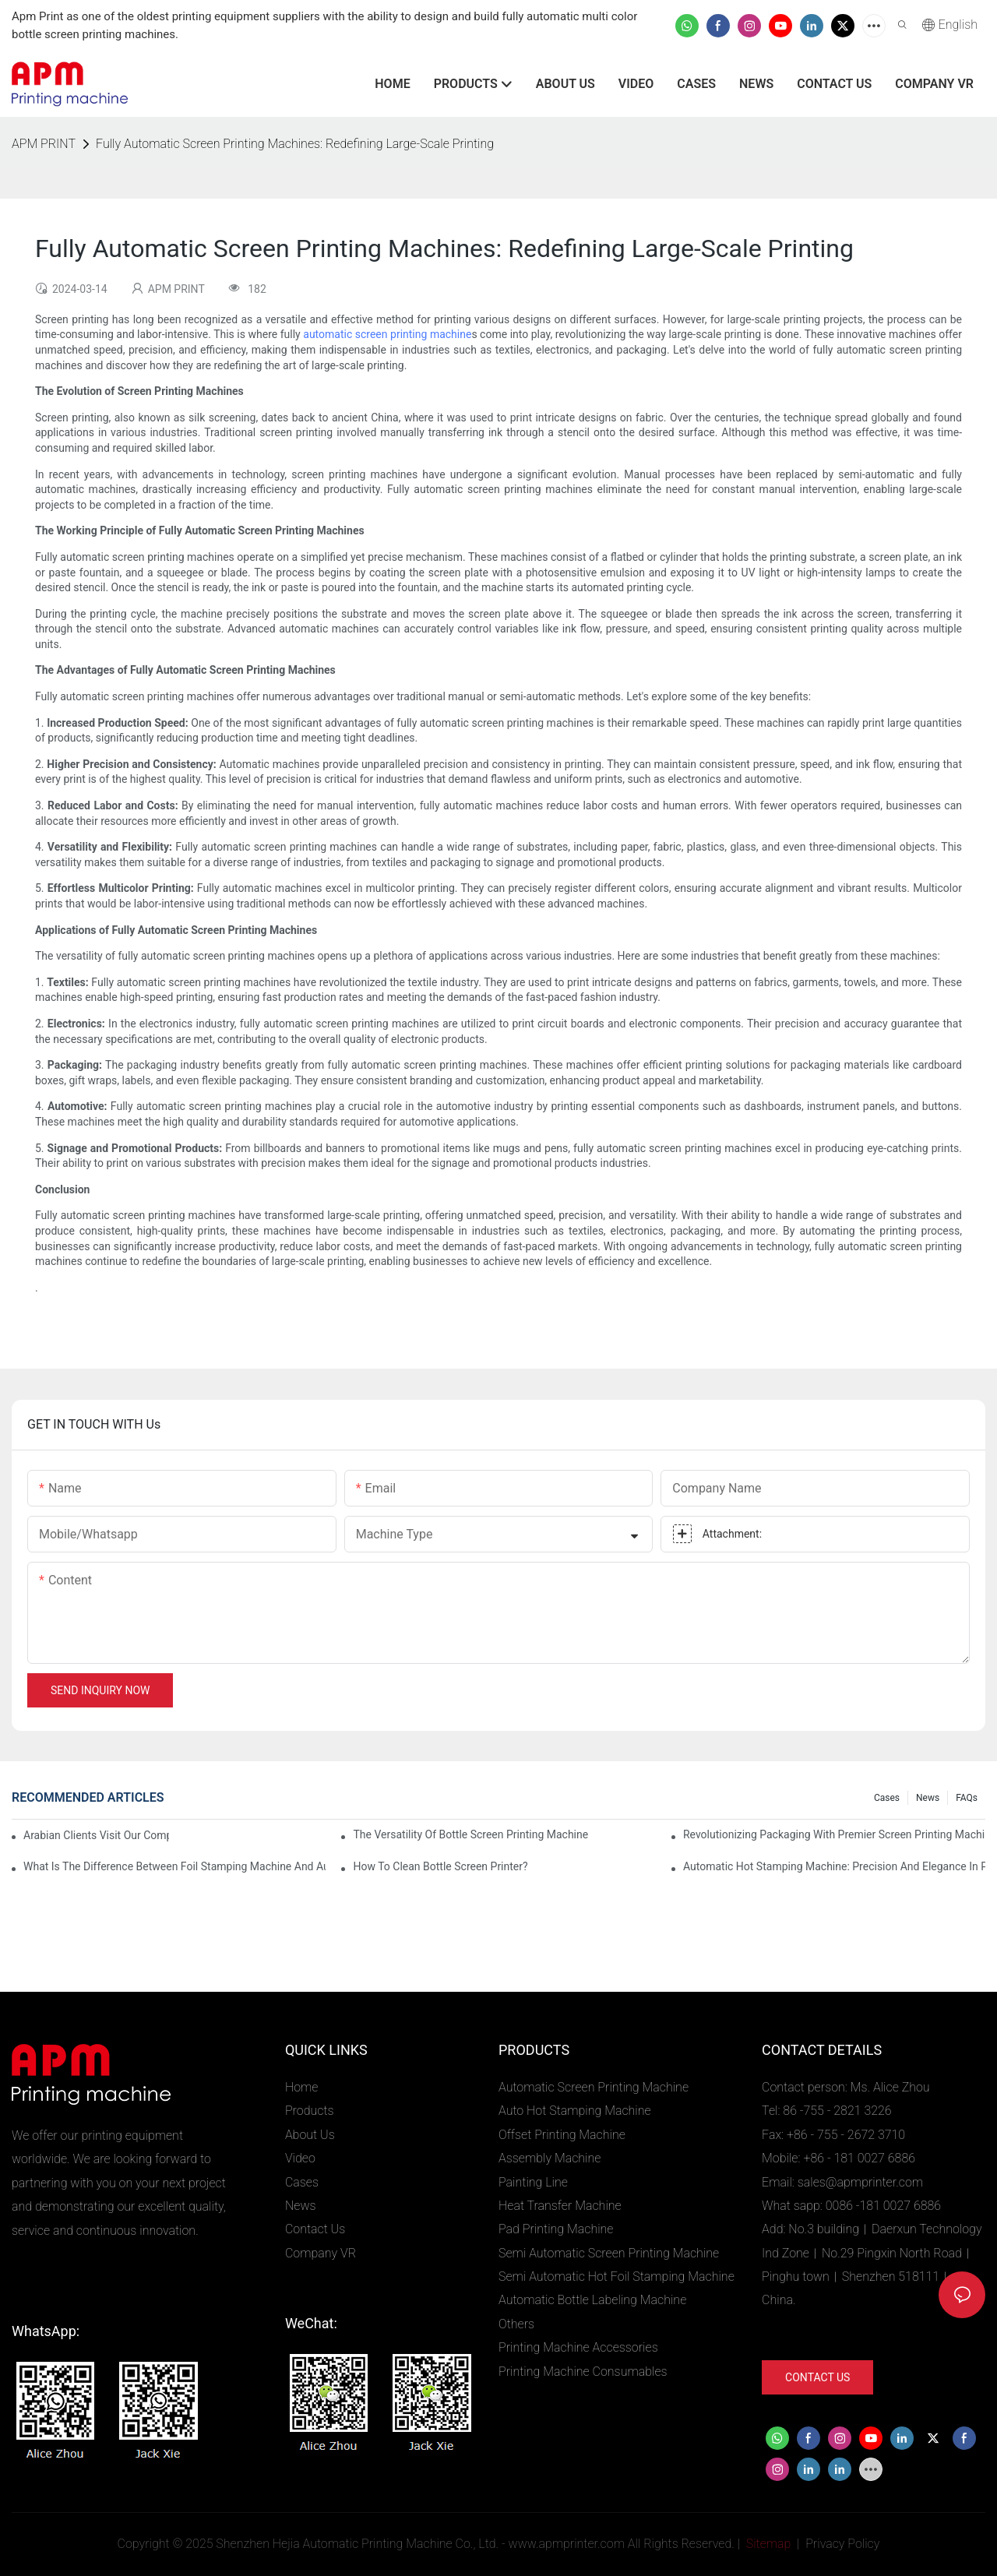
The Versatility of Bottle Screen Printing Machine (470, 1834)
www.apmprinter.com (567, 2543)
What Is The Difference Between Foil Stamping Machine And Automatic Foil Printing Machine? (174, 1866)
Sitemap (767, 2543)
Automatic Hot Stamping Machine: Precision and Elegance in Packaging (834, 1866)
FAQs (967, 1797)
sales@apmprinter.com (860, 2182)
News (927, 1797)
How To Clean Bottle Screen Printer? (440, 1866)
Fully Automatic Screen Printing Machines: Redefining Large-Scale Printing (295, 143)
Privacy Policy (842, 2543)
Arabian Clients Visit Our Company (96, 1835)
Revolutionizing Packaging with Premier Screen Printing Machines (834, 1834)
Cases (887, 1797)
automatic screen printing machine (387, 334)
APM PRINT (44, 143)
